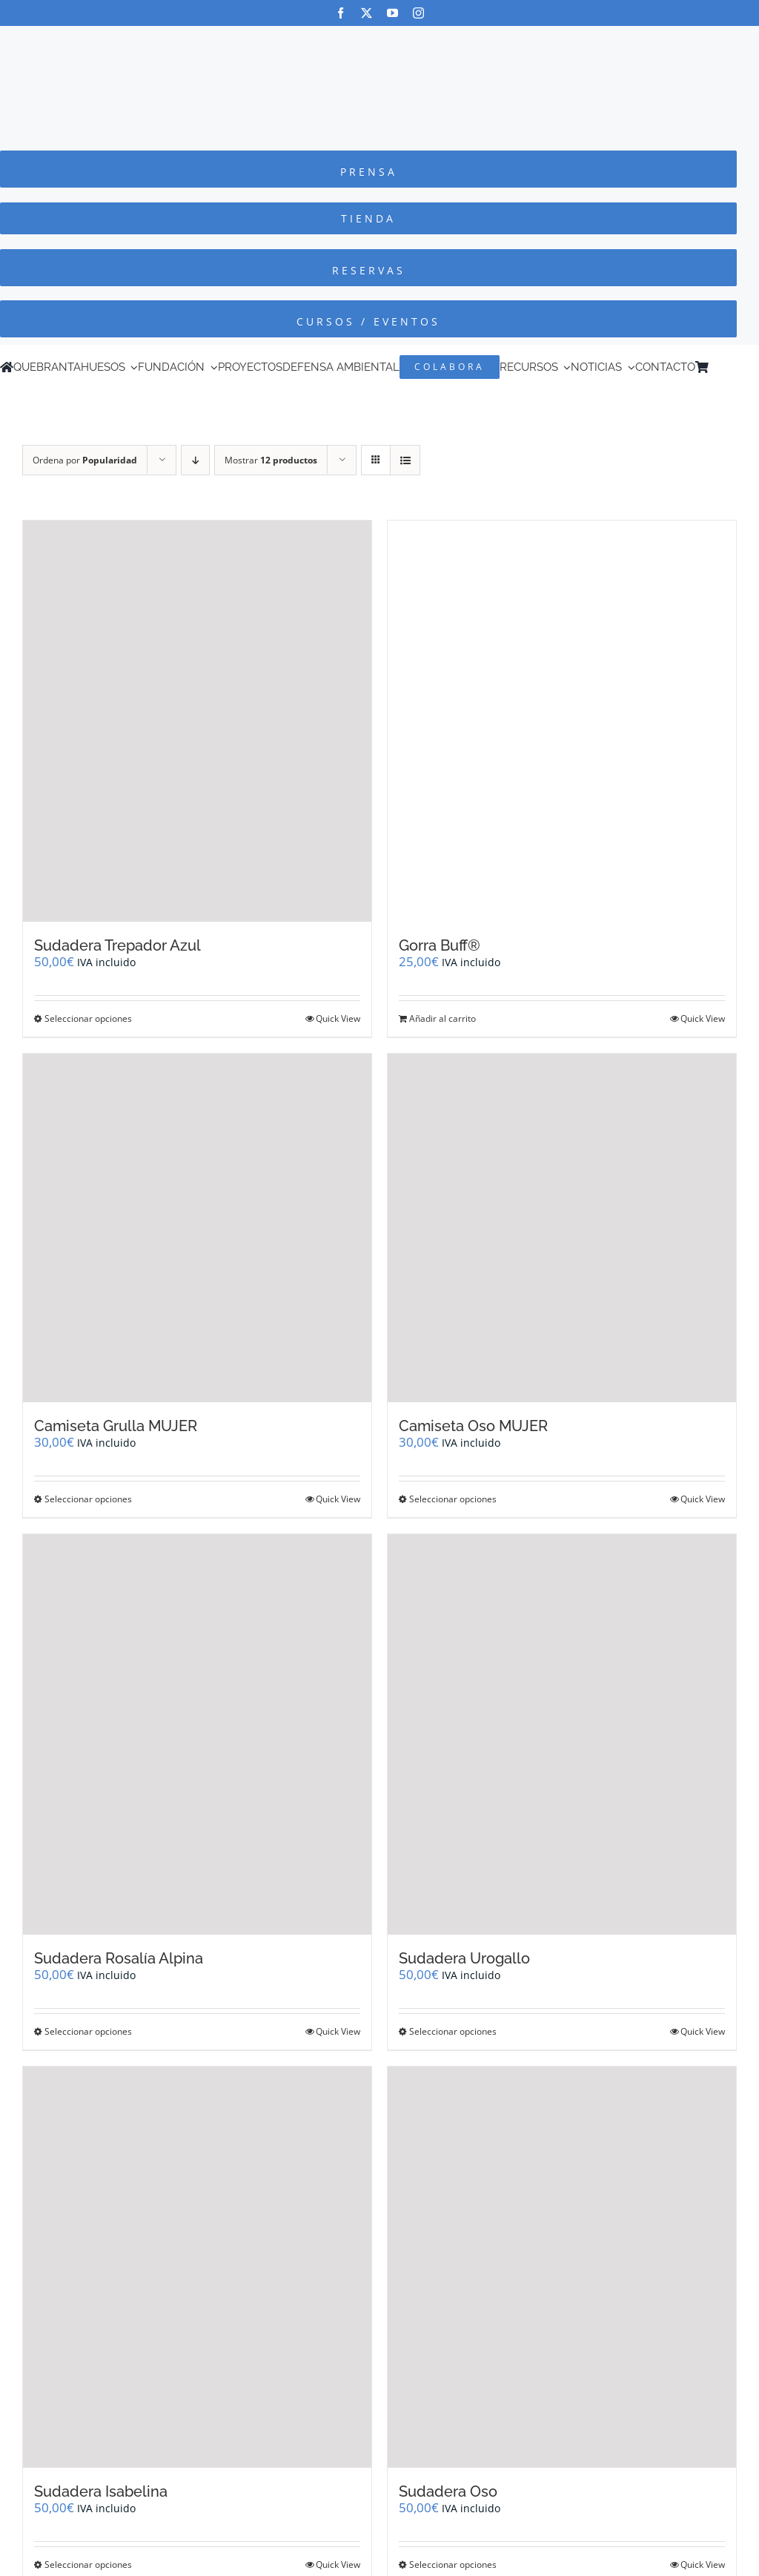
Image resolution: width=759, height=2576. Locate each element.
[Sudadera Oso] (562, 2267)
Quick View (338, 1018)
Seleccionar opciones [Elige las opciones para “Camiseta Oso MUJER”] (453, 1499)
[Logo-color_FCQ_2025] (379, 39)
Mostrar (271, 460)
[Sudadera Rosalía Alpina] (197, 1734)
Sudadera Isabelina (101, 2491)
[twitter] (366, 13)
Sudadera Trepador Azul (117, 945)
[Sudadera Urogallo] (562, 1734)
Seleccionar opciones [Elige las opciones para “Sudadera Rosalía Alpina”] (88, 2031)
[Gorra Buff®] (562, 721)
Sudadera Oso (448, 2491)
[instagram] (418, 13)
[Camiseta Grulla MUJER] (197, 1228)
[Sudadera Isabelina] (197, 2267)
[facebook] (340, 13)
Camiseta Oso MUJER (473, 1426)
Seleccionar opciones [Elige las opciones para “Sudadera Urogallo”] (453, 2031)
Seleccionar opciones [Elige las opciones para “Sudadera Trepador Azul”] (88, 1018)
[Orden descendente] (195, 460)
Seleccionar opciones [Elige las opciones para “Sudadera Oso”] (453, 2564)
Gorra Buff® (439, 945)
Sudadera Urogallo (464, 1958)
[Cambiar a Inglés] (736, 367)
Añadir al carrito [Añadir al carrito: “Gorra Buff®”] (442, 1018)
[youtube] (392, 13)
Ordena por (85, 460)
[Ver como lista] (405, 460)
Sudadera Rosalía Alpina (118, 1958)
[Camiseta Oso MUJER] (562, 1228)
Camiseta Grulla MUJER (115, 1426)
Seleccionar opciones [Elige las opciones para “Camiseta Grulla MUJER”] (88, 1499)
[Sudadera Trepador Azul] (197, 721)
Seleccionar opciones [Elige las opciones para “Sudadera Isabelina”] (88, 2564)
